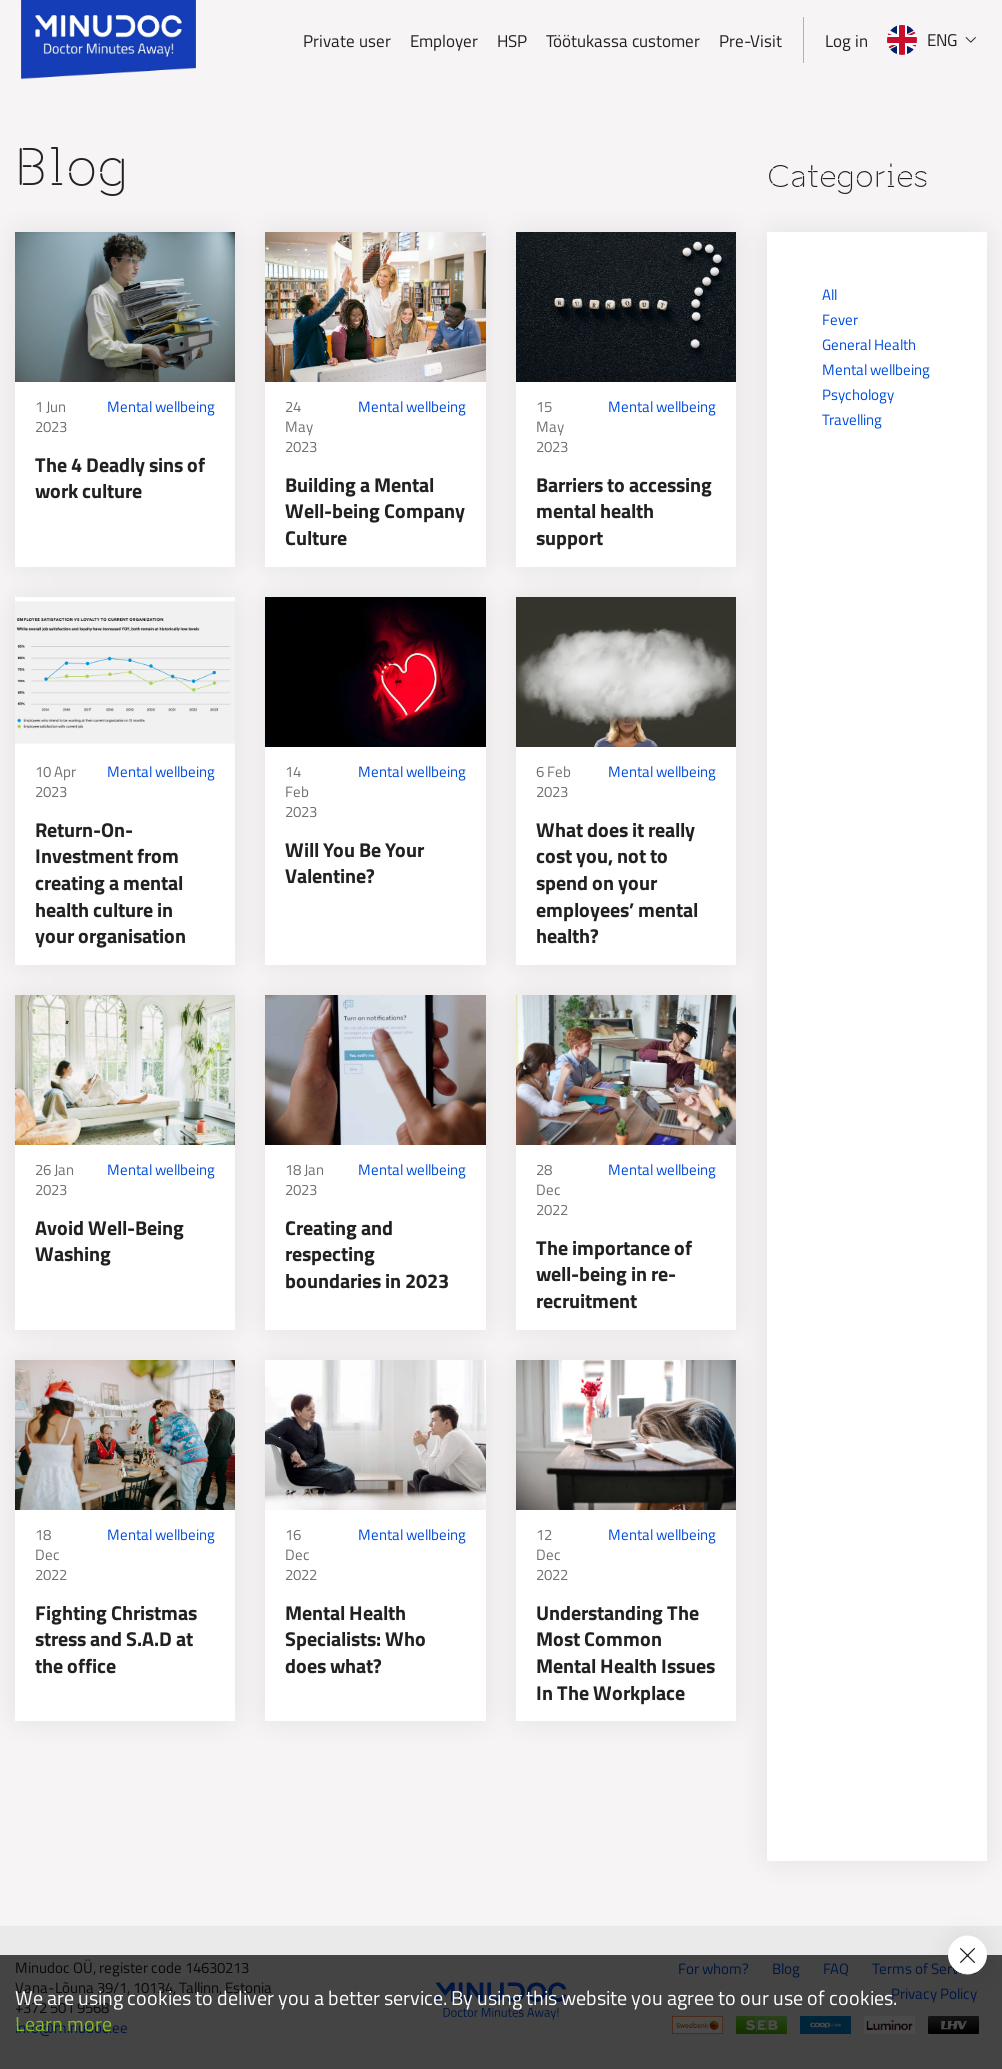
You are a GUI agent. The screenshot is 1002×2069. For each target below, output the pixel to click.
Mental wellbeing (161, 407)
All (829, 294)
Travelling (852, 419)
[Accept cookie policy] (967, 1954)
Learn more (63, 2024)
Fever (840, 319)
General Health (869, 344)
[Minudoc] (108, 40)
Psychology (858, 394)
